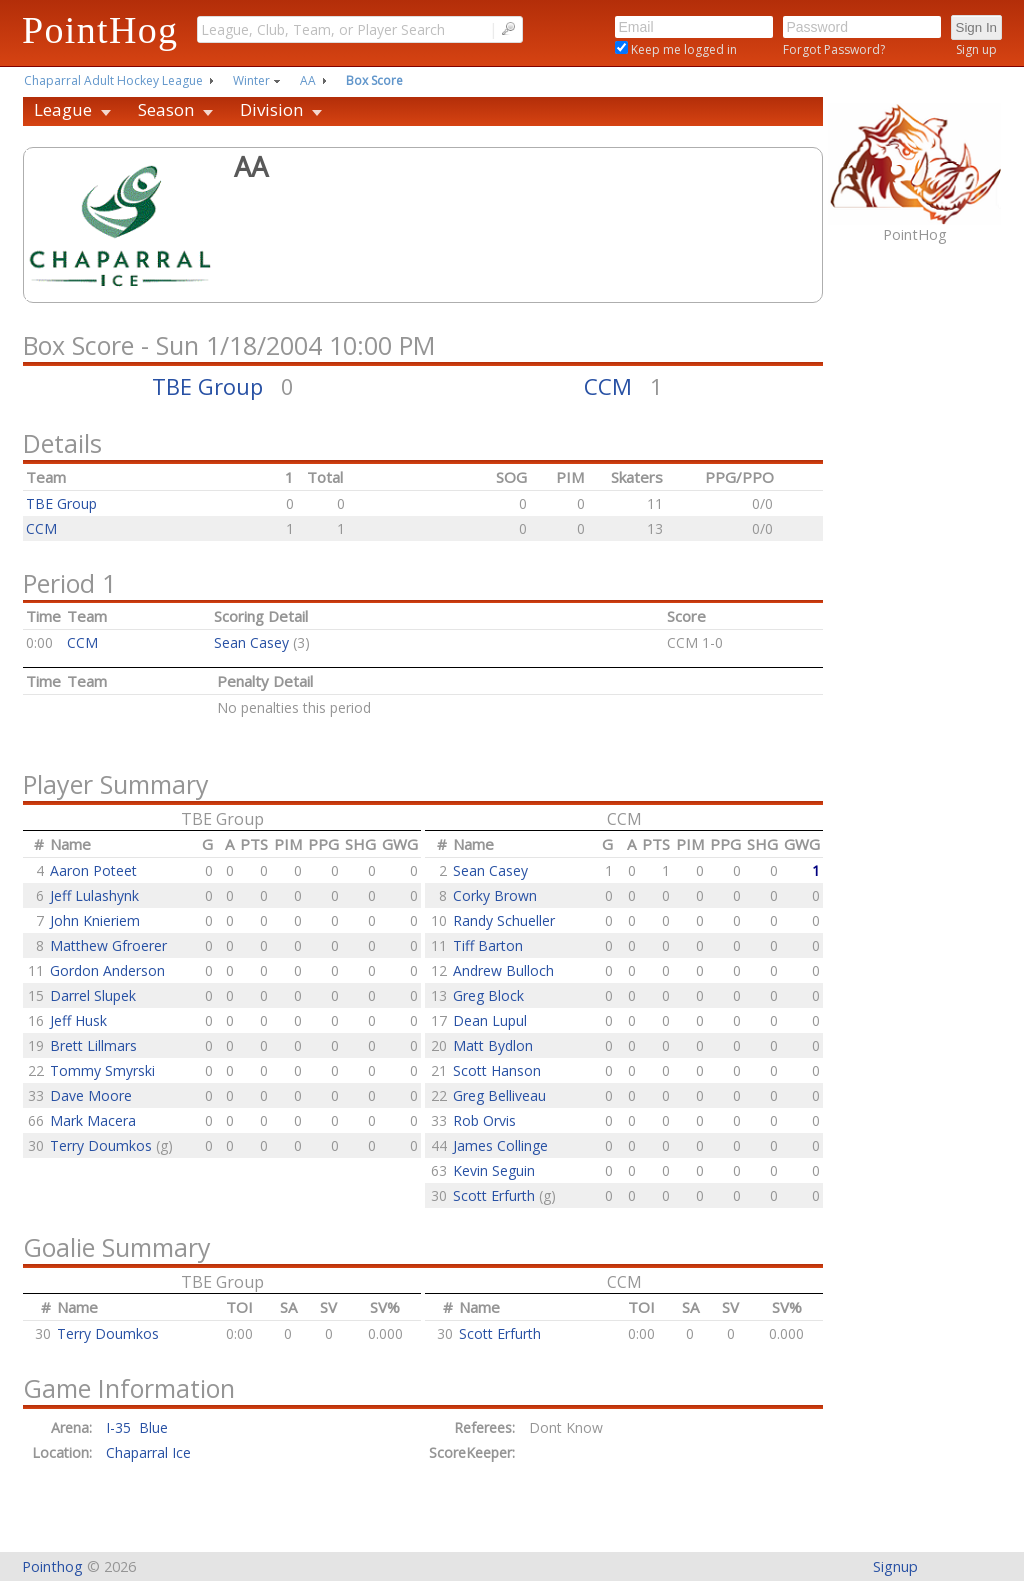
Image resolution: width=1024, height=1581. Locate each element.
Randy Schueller (504, 920)
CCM (608, 386)
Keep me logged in (682, 49)
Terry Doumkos (103, 1145)
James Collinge (500, 1145)
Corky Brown (495, 895)
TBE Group (207, 386)
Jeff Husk (78, 1020)
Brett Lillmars (93, 1045)
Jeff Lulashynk (94, 895)
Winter (251, 80)
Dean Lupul (490, 1020)
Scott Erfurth (496, 1195)
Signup (895, 1566)
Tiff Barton (488, 945)
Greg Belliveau (499, 1095)
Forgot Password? (834, 49)
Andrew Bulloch (503, 970)
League (63, 109)
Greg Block (488, 995)
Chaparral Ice (148, 1452)
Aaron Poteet (93, 870)
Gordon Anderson (107, 970)
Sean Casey (251, 642)
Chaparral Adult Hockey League (113, 80)
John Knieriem (95, 920)
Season (166, 109)
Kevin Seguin (494, 1170)
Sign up (976, 49)
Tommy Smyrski (102, 1070)
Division (271, 109)
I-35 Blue (137, 1427)
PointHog (100, 30)
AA (308, 80)
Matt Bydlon (493, 1045)
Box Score (374, 80)
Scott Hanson (497, 1070)
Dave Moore (91, 1095)
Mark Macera (93, 1120)
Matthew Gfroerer (108, 945)
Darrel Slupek (93, 995)
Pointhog (52, 1566)
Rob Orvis (484, 1120)
